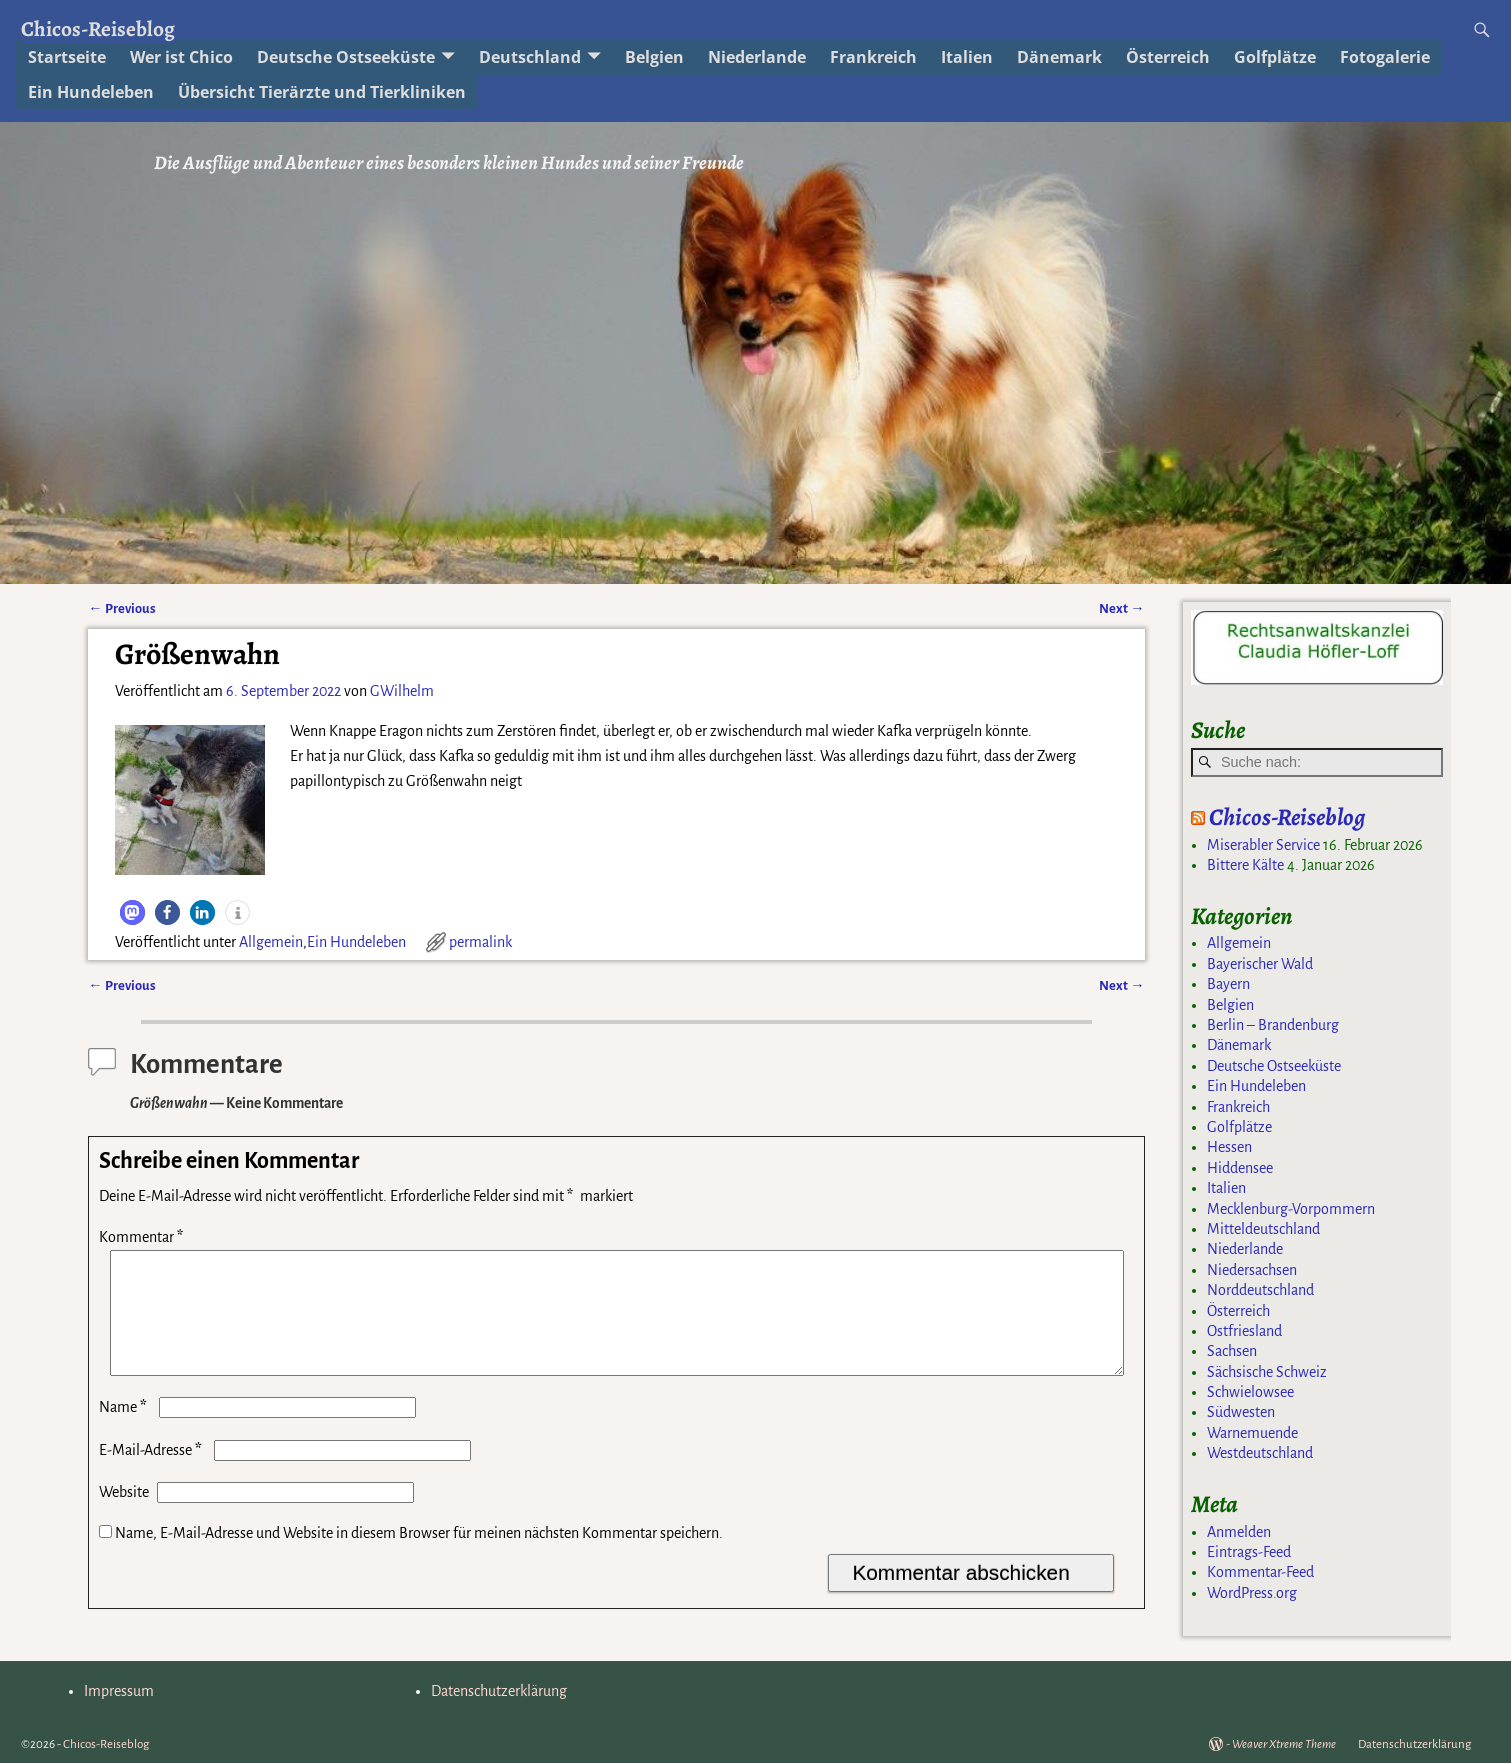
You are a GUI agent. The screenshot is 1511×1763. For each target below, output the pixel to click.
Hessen (1229, 1147)
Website (124, 1516)
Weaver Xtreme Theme (1284, 1744)
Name (125, 1431)
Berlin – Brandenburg (1273, 1025)
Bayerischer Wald (1260, 964)
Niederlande (757, 57)
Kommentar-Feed (1260, 1572)
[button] (132, 912)
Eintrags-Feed (1249, 1552)
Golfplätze (1275, 57)
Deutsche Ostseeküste (346, 57)
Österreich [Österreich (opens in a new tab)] (1168, 57)
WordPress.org (1252, 1593)
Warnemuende (1252, 1433)
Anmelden (1239, 1532)
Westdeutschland (1260, 1453)
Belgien (1230, 1005)
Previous (121, 608)
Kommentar (143, 1237)
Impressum (119, 1691)
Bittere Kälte (1245, 865)
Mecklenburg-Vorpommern (1291, 1209)
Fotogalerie (1385, 57)
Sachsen (1232, 1351)
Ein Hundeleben (356, 942)
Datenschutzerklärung (499, 1691)
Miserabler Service (1263, 845)
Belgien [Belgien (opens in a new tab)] (654, 57)
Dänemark (1239, 1045)
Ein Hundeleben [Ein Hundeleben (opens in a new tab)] (91, 92)
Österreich (1238, 1311)
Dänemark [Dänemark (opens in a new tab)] (1059, 57)
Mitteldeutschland (1263, 1229)
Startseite (67, 57)
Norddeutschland (1260, 1290)
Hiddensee (1240, 1168)
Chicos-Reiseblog (98, 28)
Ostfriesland (1244, 1331)
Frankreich (1238, 1107)
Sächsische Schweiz (1267, 1372)
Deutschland (530, 57)
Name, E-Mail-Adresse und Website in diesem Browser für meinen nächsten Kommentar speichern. (419, 1557)
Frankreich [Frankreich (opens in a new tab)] (873, 57)
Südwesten (1241, 1412)
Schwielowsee (1250, 1392)
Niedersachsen (1252, 1270)
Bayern (1228, 984)
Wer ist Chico (181, 57)
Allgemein (271, 942)
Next (1121, 608)
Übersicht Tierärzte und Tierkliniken (322, 92)
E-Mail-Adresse (152, 1474)
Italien (967, 57)
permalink (480, 942)
